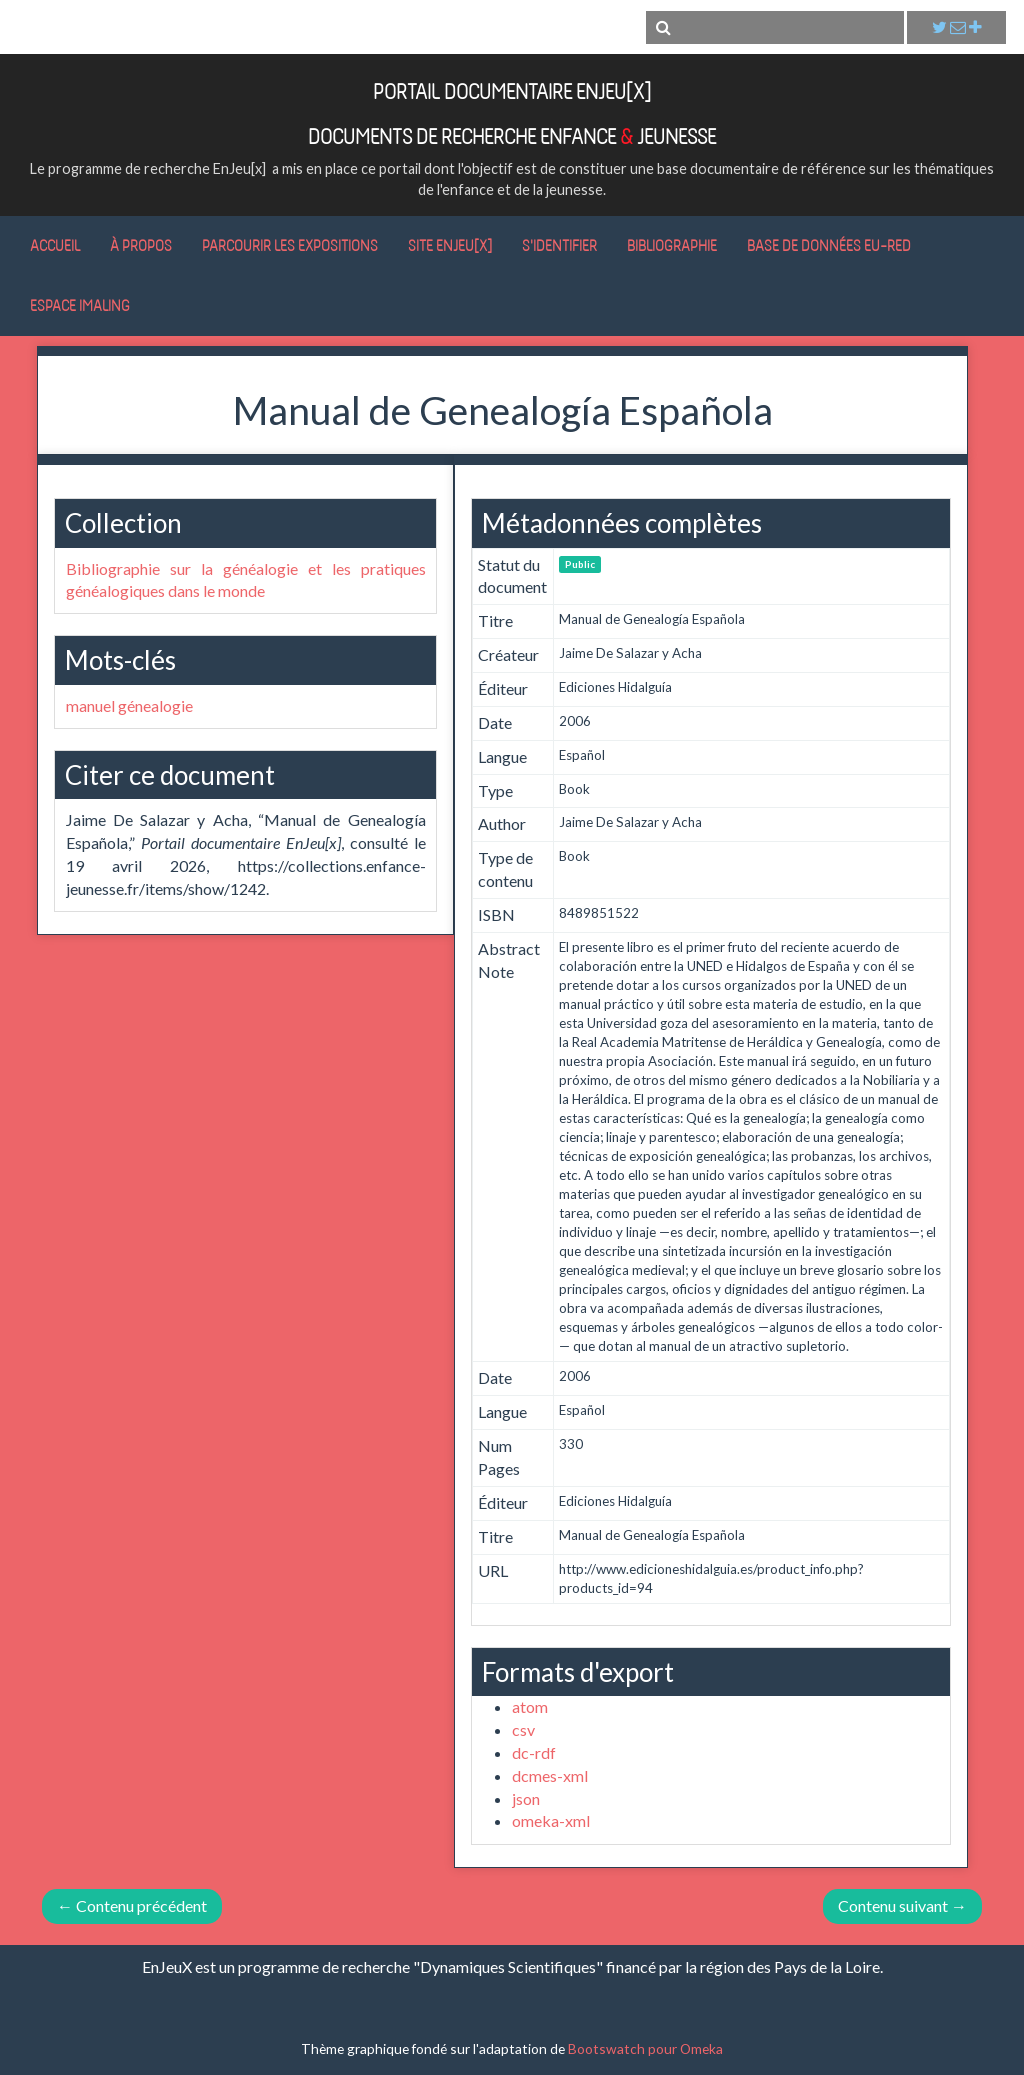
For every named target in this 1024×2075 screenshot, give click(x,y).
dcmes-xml (550, 1775)
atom (530, 1706)
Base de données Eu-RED (829, 245)
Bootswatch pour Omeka (645, 2048)
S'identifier (559, 245)
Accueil (55, 245)
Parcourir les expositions (290, 245)
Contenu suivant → (902, 1905)
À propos (141, 245)
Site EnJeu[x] (450, 245)
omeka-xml (551, 1820)
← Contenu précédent (132, 1905)
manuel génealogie (129, 705)
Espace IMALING (80, 305)
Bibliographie (672, 245)
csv (523, 1729)
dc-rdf (534, 1752)
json (526, 1798)
